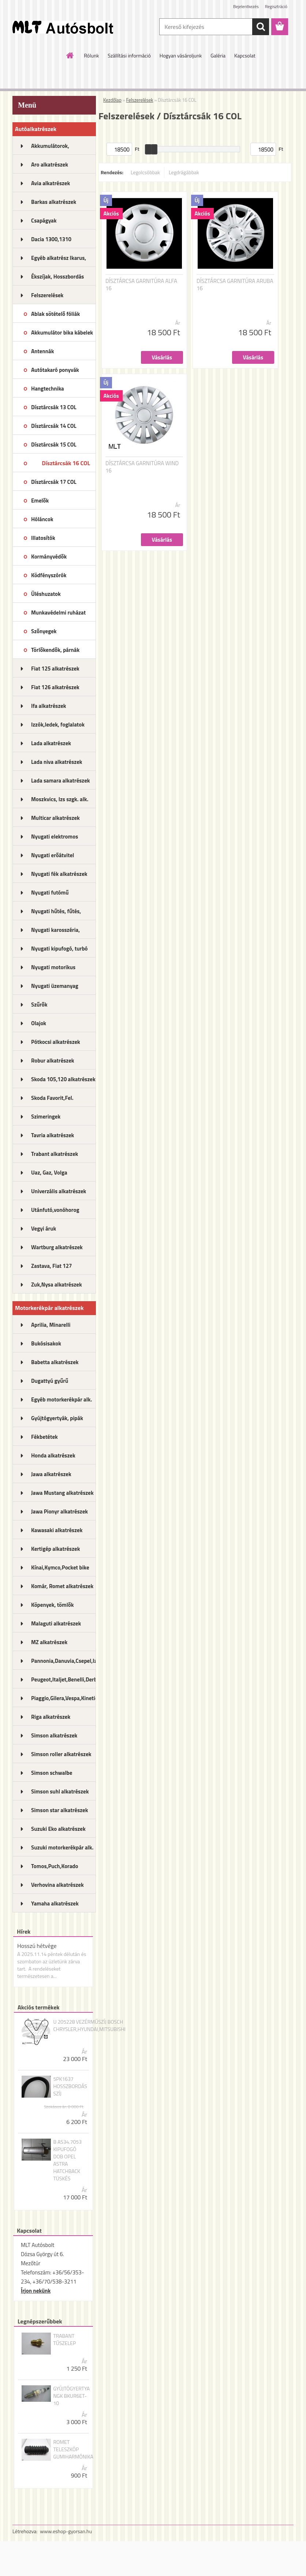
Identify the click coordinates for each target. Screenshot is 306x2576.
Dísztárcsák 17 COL (53, 482)
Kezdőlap (112, 100)
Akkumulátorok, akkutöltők (50, 148)
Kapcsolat (244, 55)
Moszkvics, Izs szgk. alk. (59, 799)
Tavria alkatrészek (52, 1135)
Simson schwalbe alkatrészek (51, 1775)
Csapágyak (44, 220)
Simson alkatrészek (54, 1735)
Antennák (42, 351)
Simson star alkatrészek (59, 1810)
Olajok (38, 1023)
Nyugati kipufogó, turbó (59, 948)
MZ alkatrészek (49, 1642)
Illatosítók (43, 538)
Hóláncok (42, 519)
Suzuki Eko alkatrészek (58, 1829)
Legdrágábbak (184, 172)
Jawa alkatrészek (51, 1474)
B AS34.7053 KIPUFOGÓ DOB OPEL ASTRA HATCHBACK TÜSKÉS (67, 2160)
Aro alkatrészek (49, 164)
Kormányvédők (49, 556)
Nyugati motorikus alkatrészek (53, 969)
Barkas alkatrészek (53, 202)
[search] (260, 26)
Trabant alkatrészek (54, 1154)
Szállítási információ (129, 55)
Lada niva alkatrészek (56, 762)
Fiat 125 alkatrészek (55, 668)
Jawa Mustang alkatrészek (62, 1493)
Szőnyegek (44, 631)
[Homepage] (70, 55)
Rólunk (91, 55)
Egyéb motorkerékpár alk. (61, 1399)
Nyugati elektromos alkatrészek (54, 838)
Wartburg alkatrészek (57, 1247)
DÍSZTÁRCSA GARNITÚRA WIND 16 (142, 467)
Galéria (217, 55)
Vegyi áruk (43, 1228)
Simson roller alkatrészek (61, 1754)
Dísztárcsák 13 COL (53, 407)
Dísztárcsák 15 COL (53, 444)
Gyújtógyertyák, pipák (57, 1418)
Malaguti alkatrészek (56, 1623)
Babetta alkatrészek (55, 1362)
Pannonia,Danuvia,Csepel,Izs (63, 1661)
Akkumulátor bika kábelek (62, 332)
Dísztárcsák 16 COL (66, 463)
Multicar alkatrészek (55, 818)
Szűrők (39, 1004)
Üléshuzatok (46, 594)
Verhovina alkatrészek (57, 1885)
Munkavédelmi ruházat (58, 612)
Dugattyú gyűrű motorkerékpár (49, 1383)
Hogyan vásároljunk (181, 55)
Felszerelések (47, 295)
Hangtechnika (47, 388)
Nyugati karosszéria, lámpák (55, 932)
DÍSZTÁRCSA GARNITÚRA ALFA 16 (141, 284)
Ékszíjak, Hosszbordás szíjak (57, 278)
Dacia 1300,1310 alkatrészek (51, 241)
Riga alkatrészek (50, 1717)
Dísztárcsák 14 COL (53, 426)
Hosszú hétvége (37, 1945)
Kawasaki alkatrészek (56, 1530)
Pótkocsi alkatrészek (55, 1042)
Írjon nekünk (36, 2290)
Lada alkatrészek (51, 743)
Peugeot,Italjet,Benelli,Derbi (63, 1679)
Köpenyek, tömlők (52, 1605)
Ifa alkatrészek (48, 706)
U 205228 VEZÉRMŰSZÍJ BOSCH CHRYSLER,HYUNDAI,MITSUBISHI (89, 2025)
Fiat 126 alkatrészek (55, 687)
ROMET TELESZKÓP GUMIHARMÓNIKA (73, 2449)
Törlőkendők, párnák (55, 650)
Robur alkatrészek (52, 1060)
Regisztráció (276, 6)
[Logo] (62, 27)
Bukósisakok (46, 1343)
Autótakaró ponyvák (55, 370)
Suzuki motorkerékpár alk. (62, 1847)
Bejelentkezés (246, 6)
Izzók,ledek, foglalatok (58, 724)
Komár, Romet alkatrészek (62, 1586)
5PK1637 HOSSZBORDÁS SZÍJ (70, 2086)
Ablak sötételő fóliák (55, 314)
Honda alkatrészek (53, 1455)
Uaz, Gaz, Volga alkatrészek (49, 1174)
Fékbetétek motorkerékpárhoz (53, 1439)
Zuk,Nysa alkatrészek (56, 1284)
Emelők (40, 500)
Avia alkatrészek (50, 183)
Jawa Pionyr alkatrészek (59, 1511)
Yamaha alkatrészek (55, 1903)
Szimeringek (45, 1116)
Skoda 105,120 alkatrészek (63, 1079)
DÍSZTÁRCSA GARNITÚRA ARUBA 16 (235, 284)
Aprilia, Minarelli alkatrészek (50, 1327)
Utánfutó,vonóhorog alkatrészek (55, 1212)
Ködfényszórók (49, 575)
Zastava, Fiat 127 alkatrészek (51, 1268)
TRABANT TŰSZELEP (64, 2339)
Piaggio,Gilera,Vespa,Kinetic (63, 1698)
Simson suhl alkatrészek (60, 1791)
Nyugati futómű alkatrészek (49, 894)
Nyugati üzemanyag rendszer (54, 988)
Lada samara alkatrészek (60, 780)
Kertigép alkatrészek (55, 1549)
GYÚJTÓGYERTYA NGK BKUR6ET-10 (71, 2396)
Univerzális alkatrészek (58, 1191)
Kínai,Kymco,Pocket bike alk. (60, 1569)
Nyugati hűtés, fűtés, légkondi (56, 913)
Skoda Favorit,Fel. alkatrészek (52, 1100)
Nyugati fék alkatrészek (59, 874)
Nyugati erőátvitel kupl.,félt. (52, 857)
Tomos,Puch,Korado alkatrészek (54, 1868)
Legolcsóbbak (145, 172)
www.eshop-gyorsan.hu (66, 2531)
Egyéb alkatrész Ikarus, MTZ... (58, 260)
